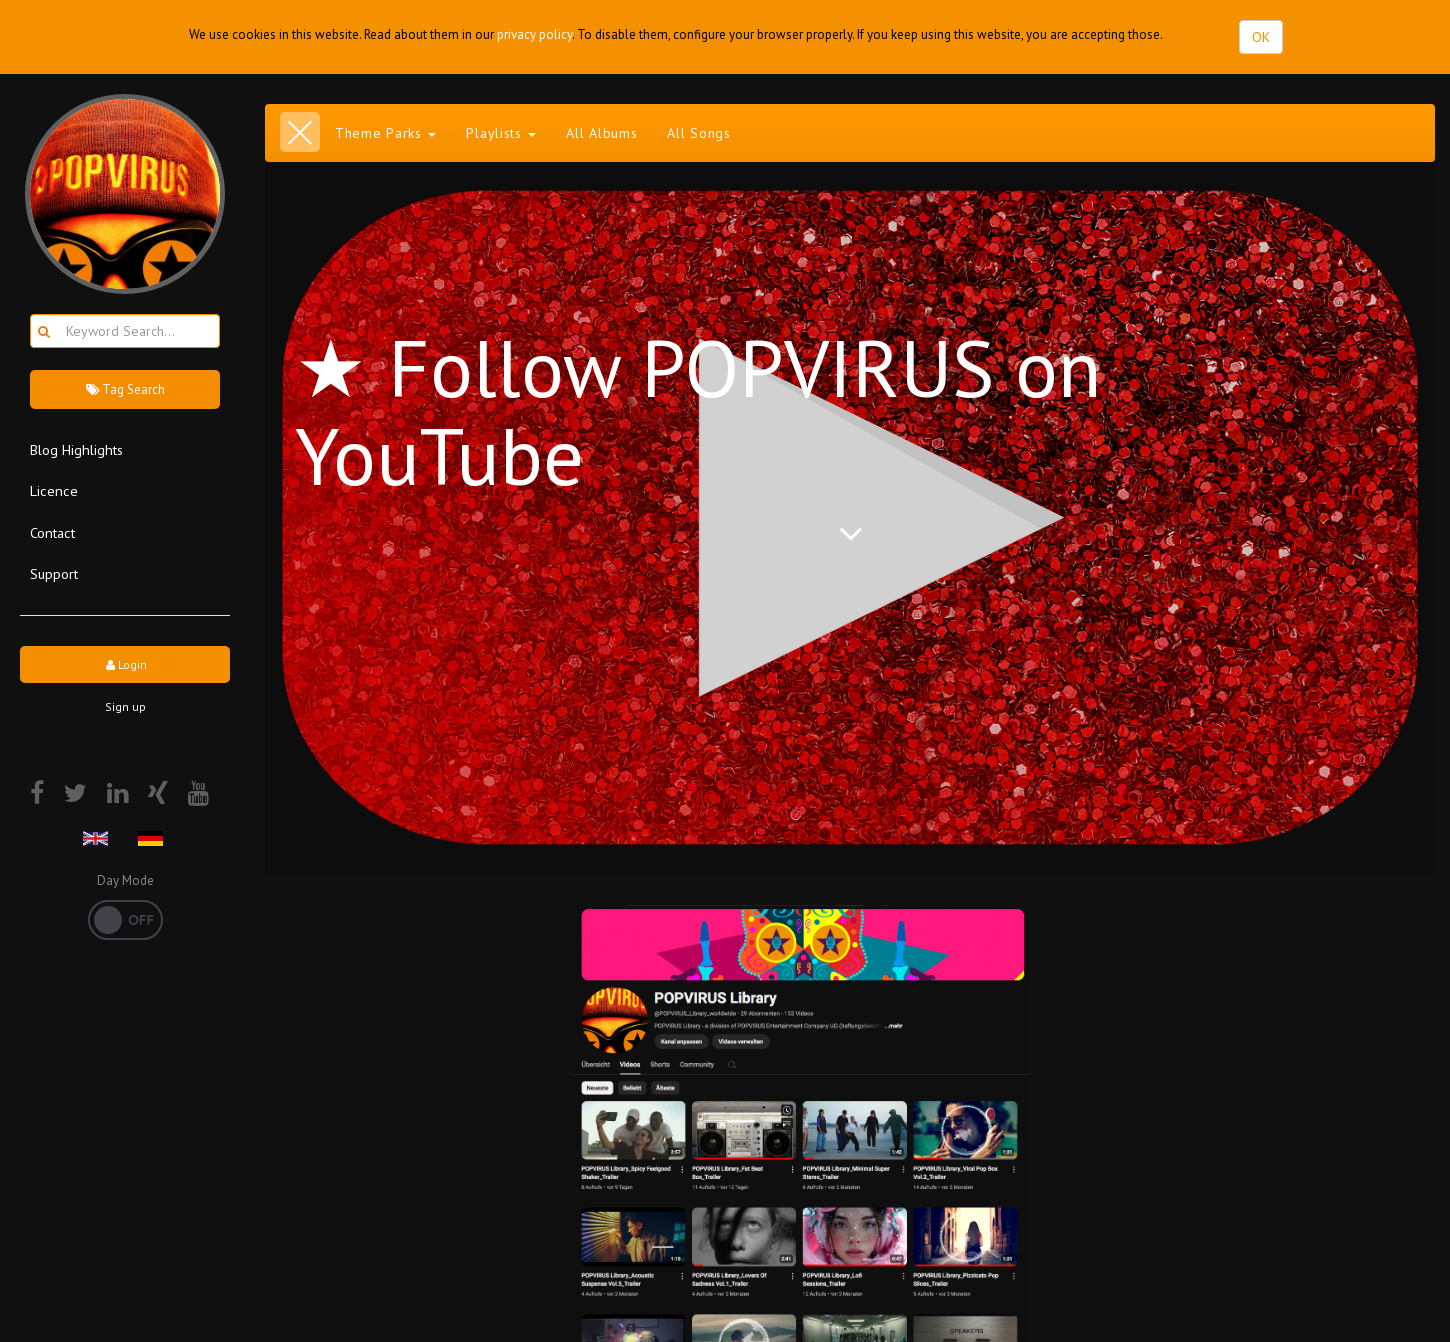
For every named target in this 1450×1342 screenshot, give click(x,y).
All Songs (698, 133)
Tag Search (125, 389)
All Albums (601, 133)
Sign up (125, 706)
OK (1261, 37)
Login (125, 664)
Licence (54, 490)
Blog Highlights (76, 449)
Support (54, 573)
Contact (52, 532)
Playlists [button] (501, 133)
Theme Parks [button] (385, 133)
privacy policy (534, 34)
